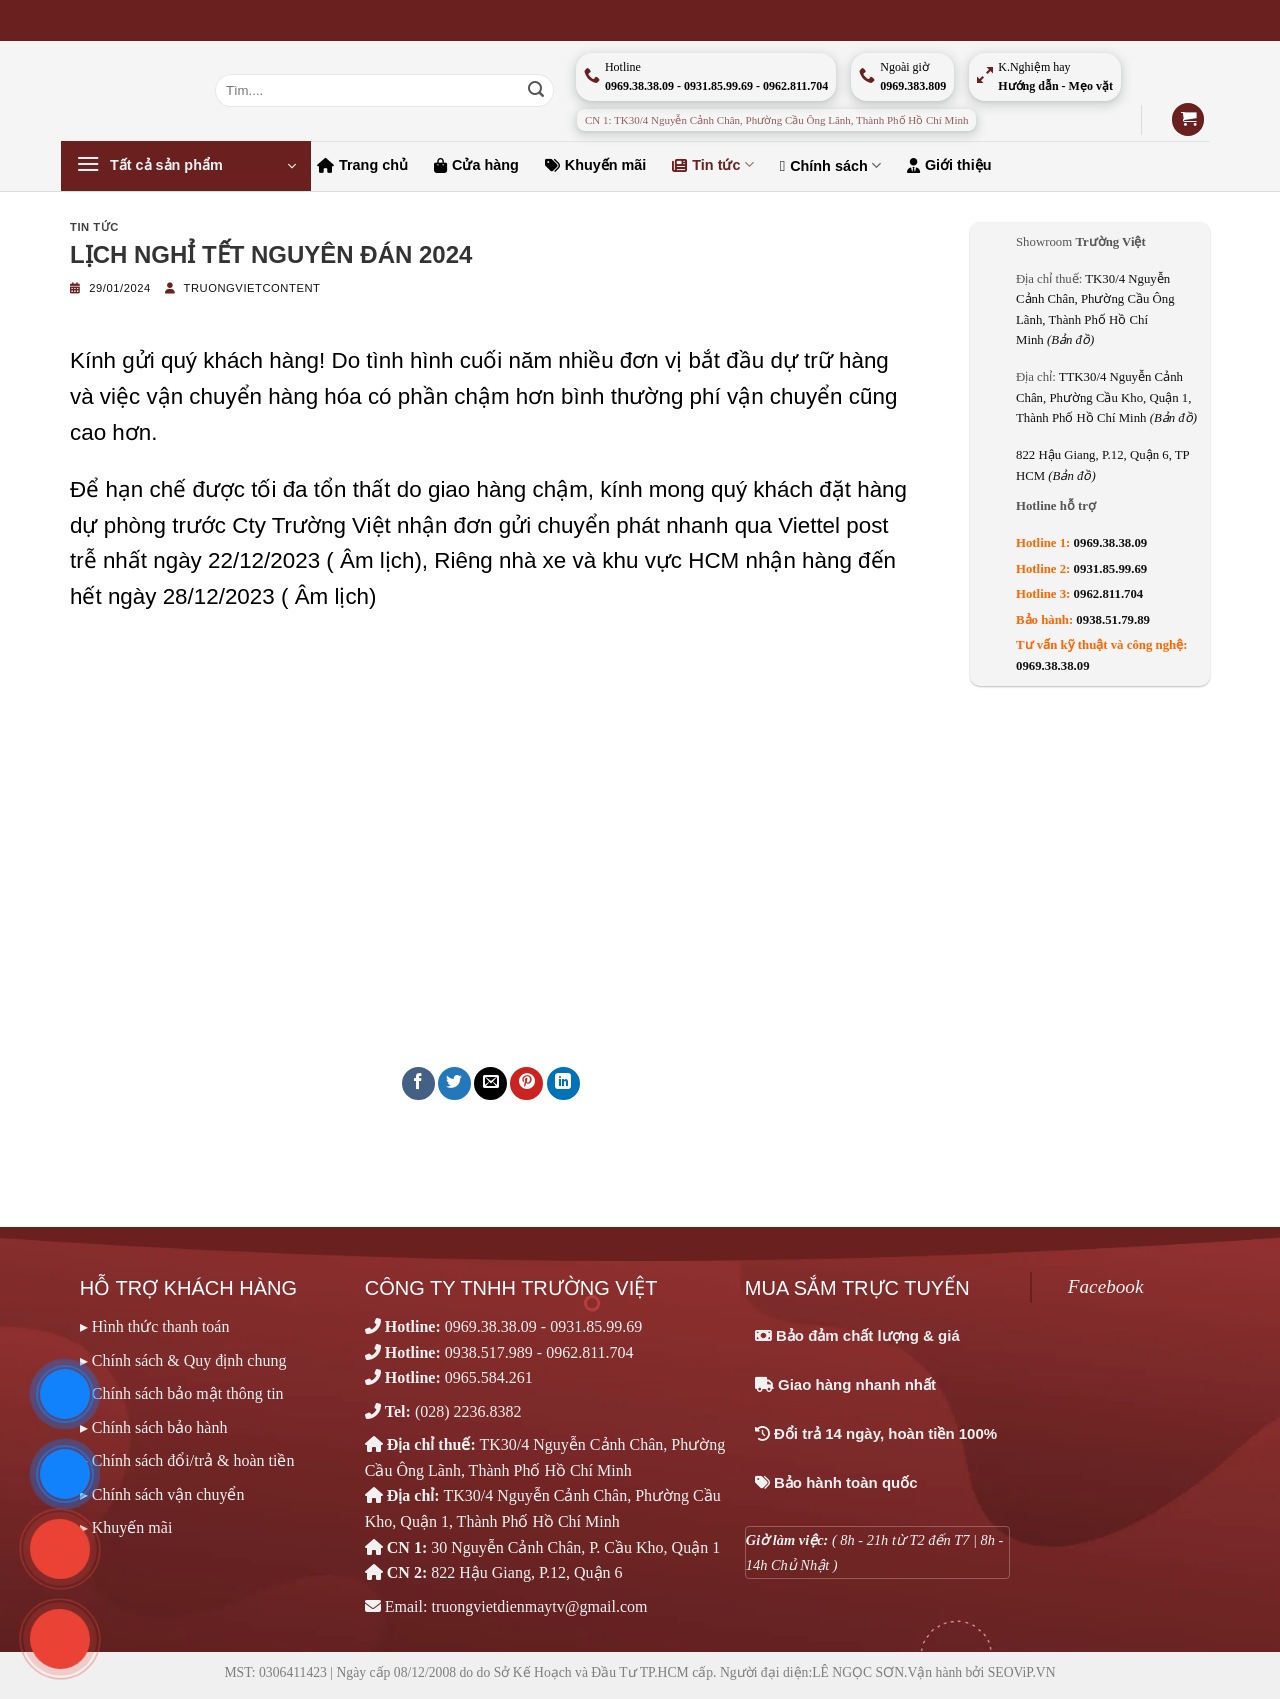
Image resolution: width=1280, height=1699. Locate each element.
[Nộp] (536, 91)
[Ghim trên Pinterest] (526, 1083)
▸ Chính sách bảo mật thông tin (182, 1393)
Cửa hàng (476, 165)
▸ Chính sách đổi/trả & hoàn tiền (187, 1460)
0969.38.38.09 (1111, 543)
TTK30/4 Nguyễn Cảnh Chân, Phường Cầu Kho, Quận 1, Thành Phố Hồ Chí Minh (1106, 397)
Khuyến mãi (596, 165)
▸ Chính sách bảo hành (154, 1427)
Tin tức (712, 164)
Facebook (1106, 1286)
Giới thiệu (949, 165)
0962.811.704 (1109, 594)
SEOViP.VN (1022, 1672)
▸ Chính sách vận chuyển (162, 1494)
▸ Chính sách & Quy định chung (183, 1360)
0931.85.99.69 (1111, 569)
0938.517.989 (489, 1352)
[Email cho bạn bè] (490, 1083)
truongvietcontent (252, 288)
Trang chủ (362, 165)
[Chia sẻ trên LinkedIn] (563, 1083)
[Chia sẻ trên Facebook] (418, 1083)
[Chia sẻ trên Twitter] (454, 1083)
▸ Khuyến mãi (126, 1527)
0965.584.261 (489, 1377)
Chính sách (830, 165)
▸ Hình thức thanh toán (155, 1326)
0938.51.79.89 (1113, 620)
